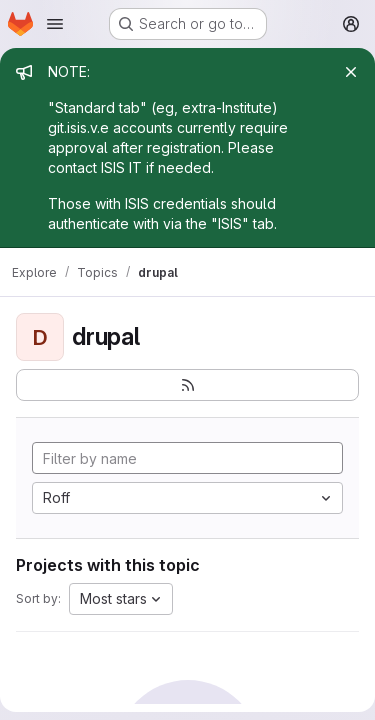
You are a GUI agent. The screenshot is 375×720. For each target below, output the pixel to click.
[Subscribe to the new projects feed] (187, 385)
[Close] (351, 72)
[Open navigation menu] (55, 24)
